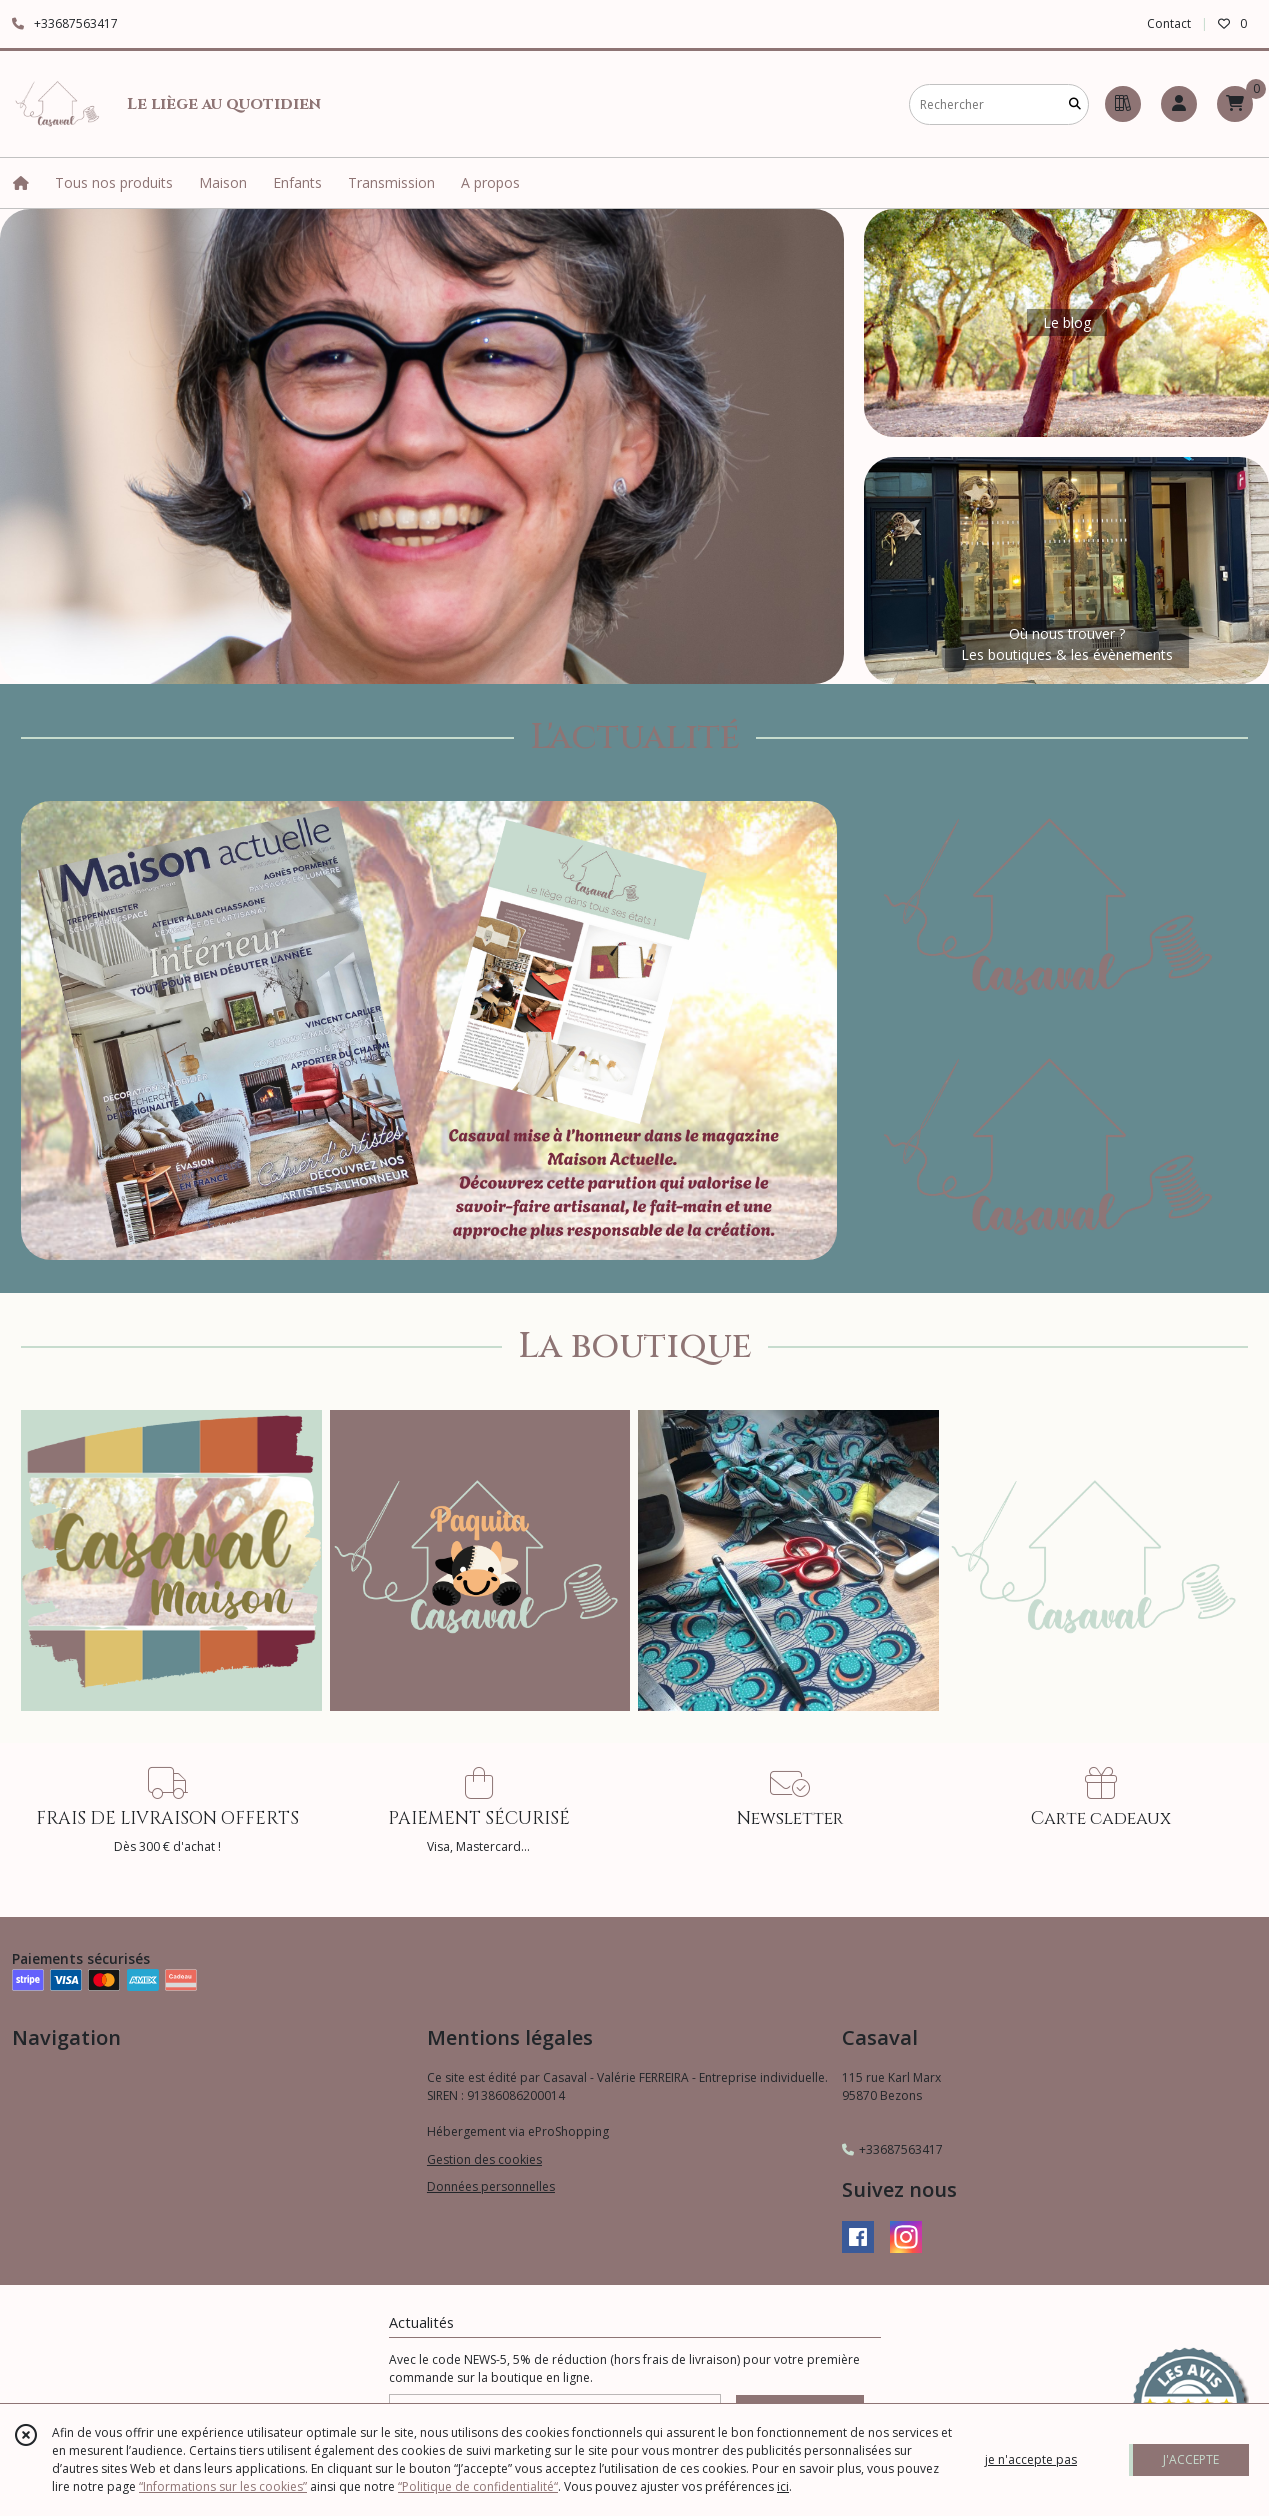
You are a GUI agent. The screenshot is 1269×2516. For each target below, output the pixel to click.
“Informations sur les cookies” (223, 2486)
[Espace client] (1179, 104)
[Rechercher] (1075, 104)
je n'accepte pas (1031, 2459)
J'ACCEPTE (1191, 2459)
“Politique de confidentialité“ (478, 2486)
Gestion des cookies (484, 2159)
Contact (1169, 23)
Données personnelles (491, 2186)
